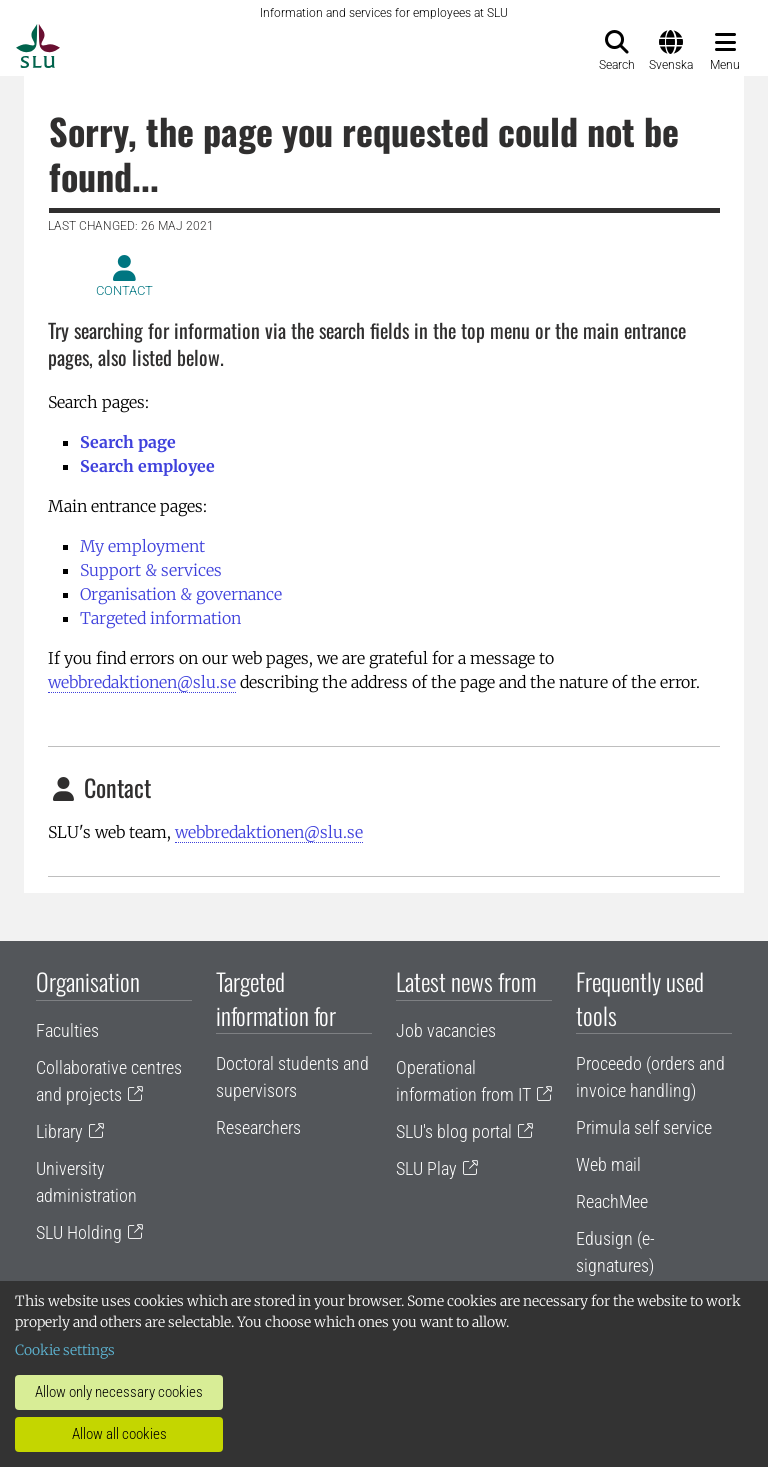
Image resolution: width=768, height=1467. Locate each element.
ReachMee (612, 1201)
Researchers (258, 1127)
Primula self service (644, 1127)
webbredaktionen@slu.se (142, 682)
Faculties (67, 1030)
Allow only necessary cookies (119, 1392)
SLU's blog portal (454, 1131)
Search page (128, 442)
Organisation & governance (181, 594)
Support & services (151, 570)
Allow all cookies (119, 1434)
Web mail (608, 1164)
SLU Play (426, 1168)
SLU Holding (79, 1232)
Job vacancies (446, 1030)
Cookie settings (65, 1350)
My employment (142, 546)
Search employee (147, 466)
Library (59, 1131)
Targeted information (160, 618)
